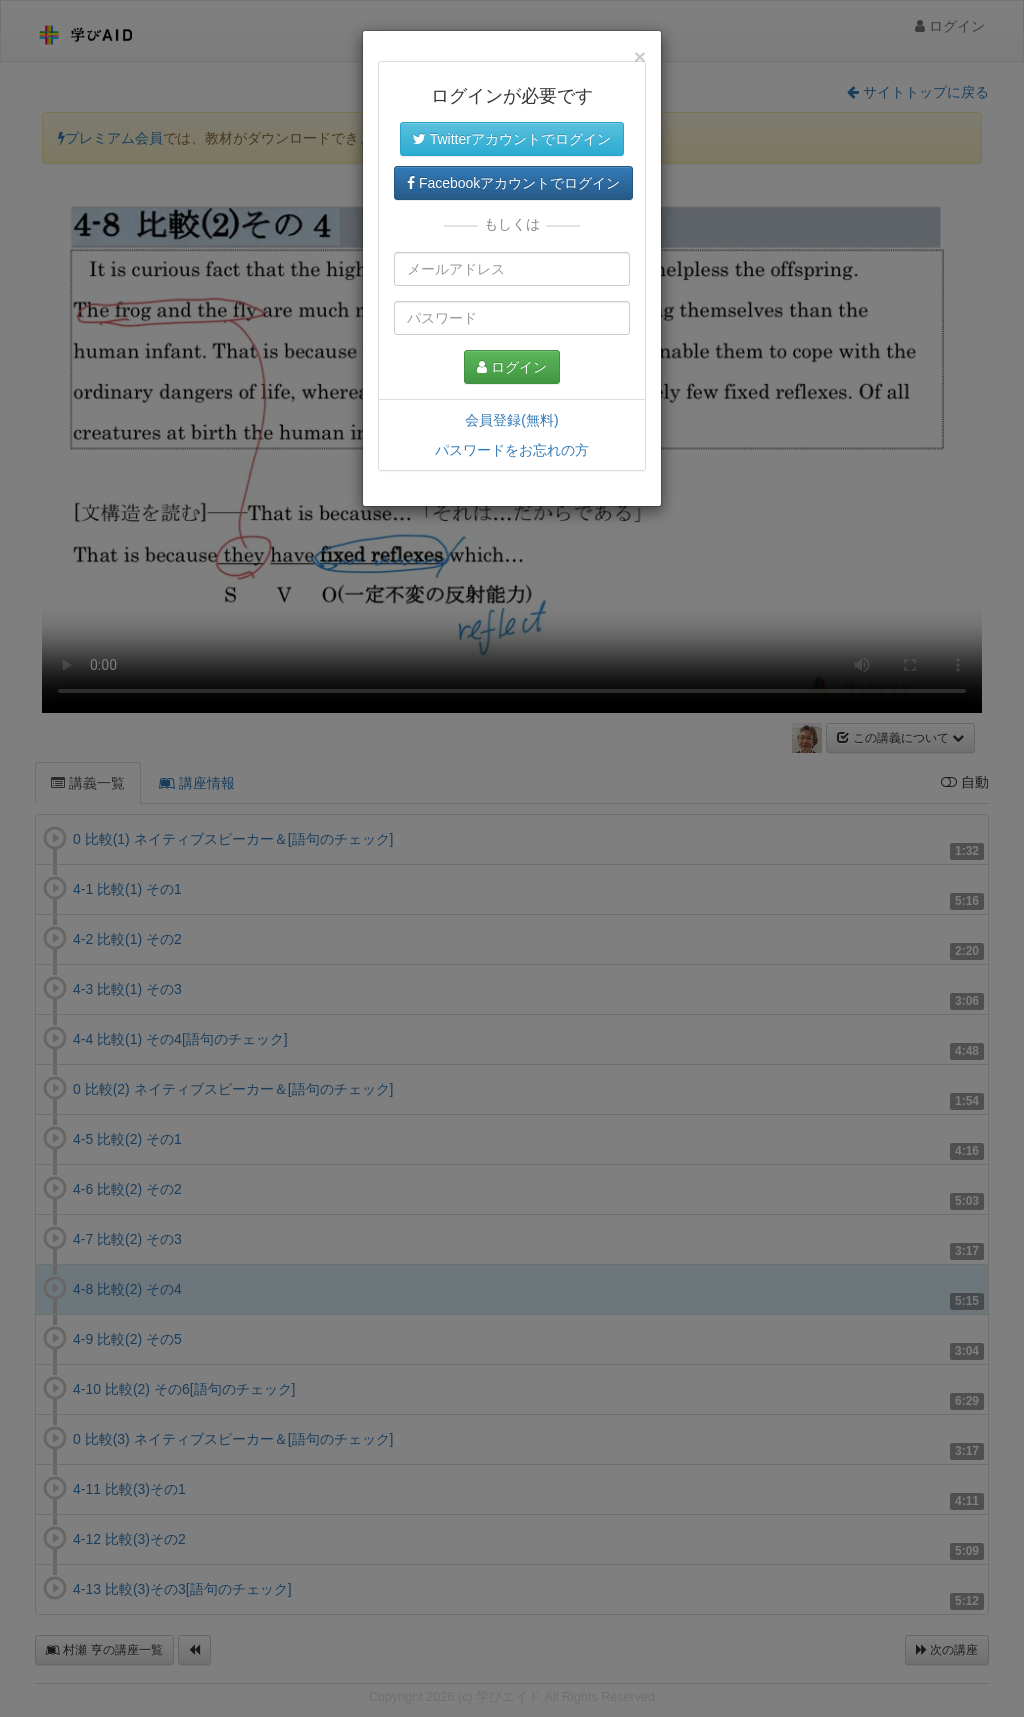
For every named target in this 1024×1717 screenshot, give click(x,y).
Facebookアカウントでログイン (513, 183)
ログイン (512, 367)
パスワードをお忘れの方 (512, 450)
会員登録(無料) (511, 420)
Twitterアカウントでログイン (512, 139)
